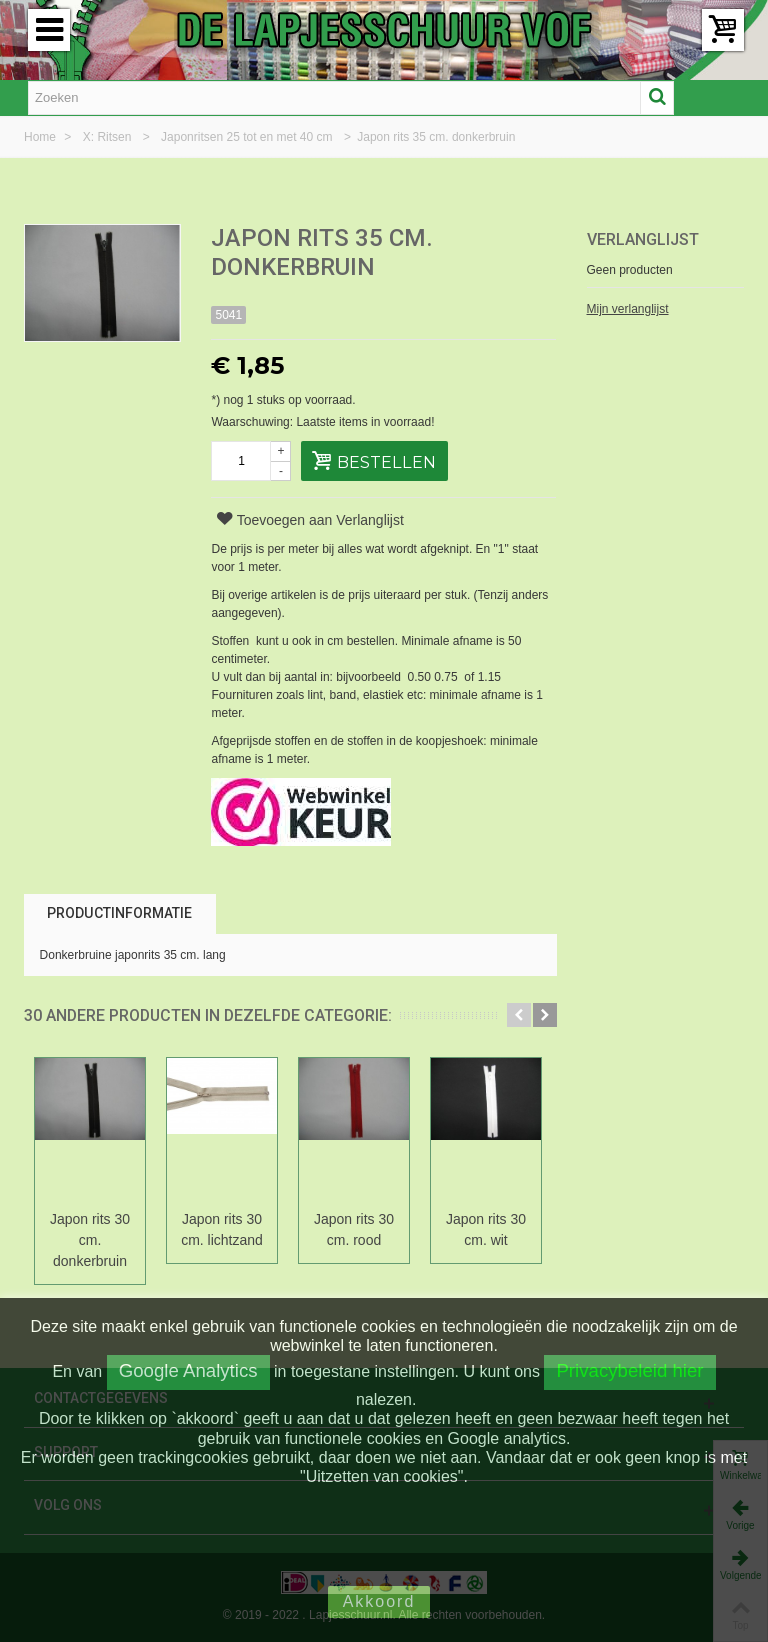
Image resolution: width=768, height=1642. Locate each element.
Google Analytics (188, 1370)
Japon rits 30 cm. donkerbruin (90, 1240)
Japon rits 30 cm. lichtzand (222, 1229)
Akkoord (379, 1601)
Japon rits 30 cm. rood (354, 1229)
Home (41, 137)
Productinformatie (119, 913)
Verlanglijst (643, 239)
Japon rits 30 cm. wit (486, 1229)
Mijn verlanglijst (628, 309)
